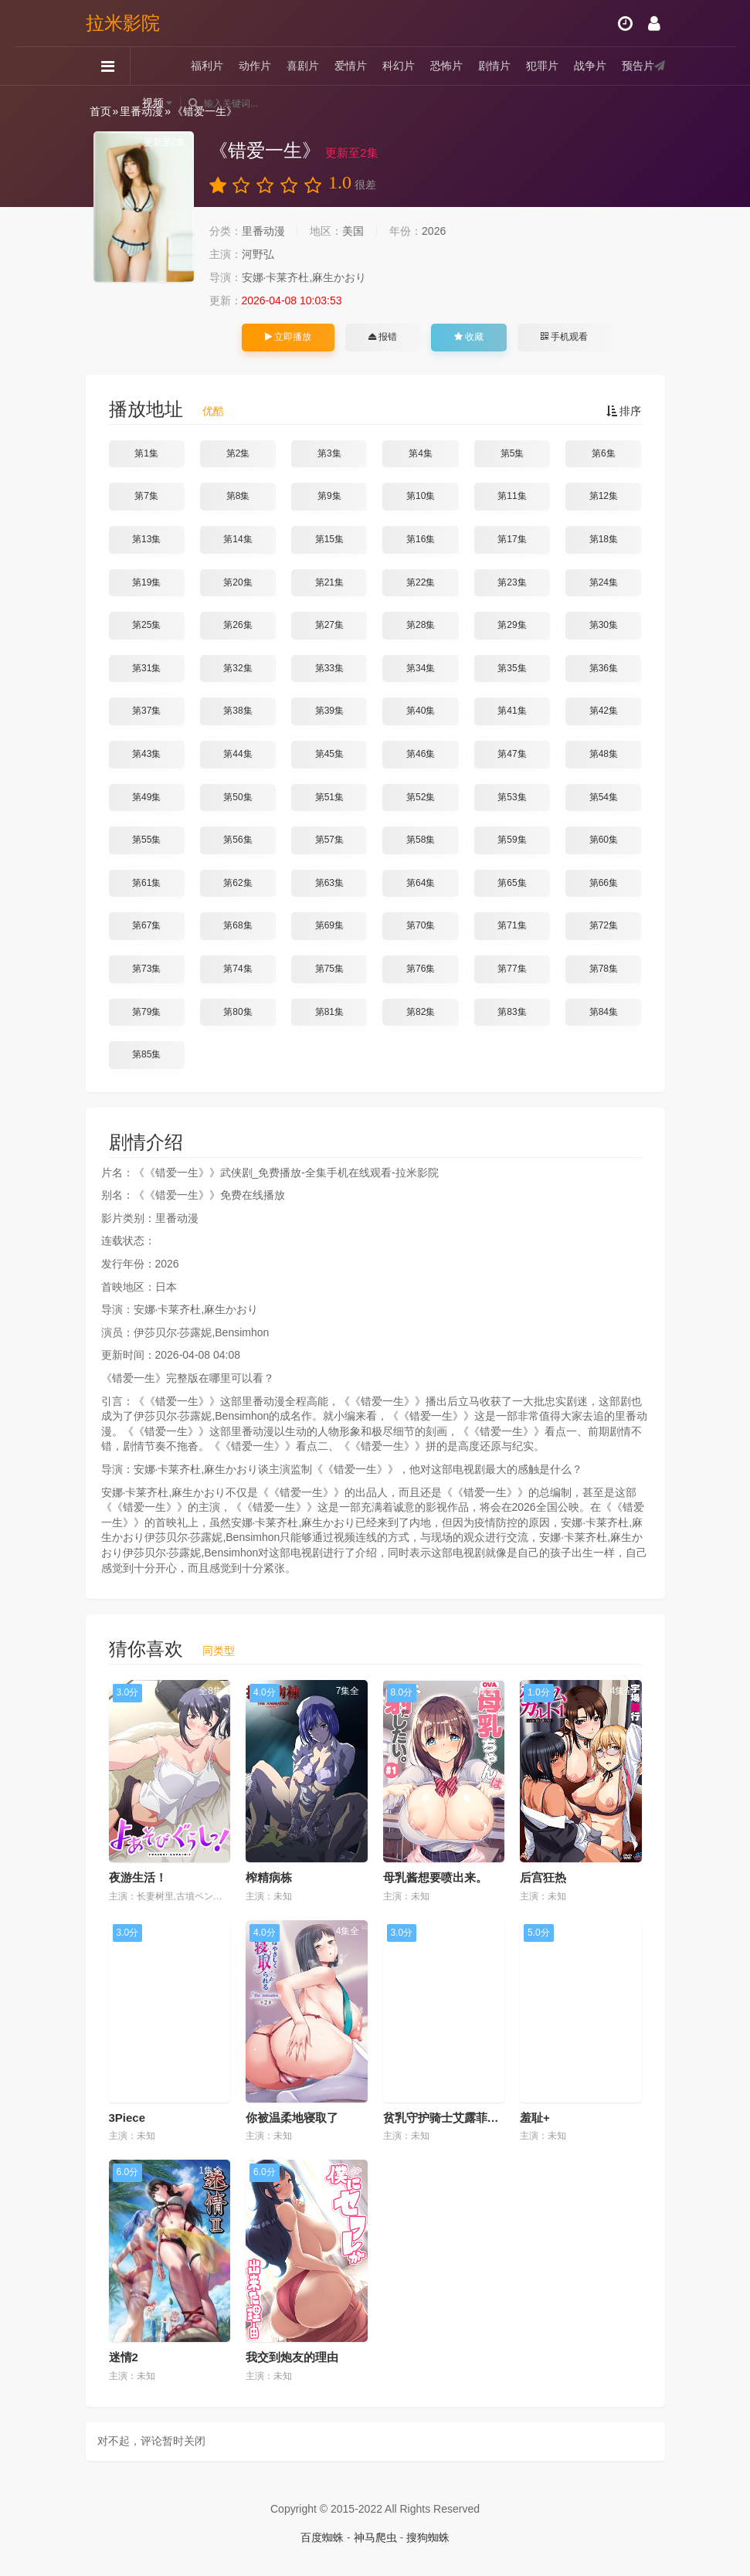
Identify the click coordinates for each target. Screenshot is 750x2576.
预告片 (638, 65)
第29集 (511, 624)
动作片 (255, 65)
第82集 (420, 1011)
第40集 (420, 710)
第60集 (603, 839)
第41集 (511, 710)
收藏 (469, 336)
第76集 (420, 968)
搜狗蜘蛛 (428, 2537)
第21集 (329, 582)
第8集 (238, 495)
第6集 (604, 453)
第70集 (420, 925)
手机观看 (564, 336)
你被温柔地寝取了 (292, 2117)
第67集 (146, 925)
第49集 (146, 797)
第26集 (237, 624)
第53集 (511, 797)
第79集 (146, 1011)
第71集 (511, 925)
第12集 (603, 495)
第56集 (237, 839)
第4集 (421, 453)
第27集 (329, 624)
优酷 (213, 411)
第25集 (146, 624)
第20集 (237, 582)
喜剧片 (303, 65)
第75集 (329, 968)
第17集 (511, 539)
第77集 (511, 968)
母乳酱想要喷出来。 (435, 1877)
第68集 (237, 925)
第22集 (420, 582)
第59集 (511, 839)
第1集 (146, 453)
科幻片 (398, 65)
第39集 (329, 710)
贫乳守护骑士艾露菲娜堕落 (452, 2117)
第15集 (329, 539)
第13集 (146, 539)
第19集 (146, 582)
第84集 (603, 1011)
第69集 (329, 925)
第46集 (420, 753)
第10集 (420, 495)
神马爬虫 (375, 2537)
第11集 (511, 495)
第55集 (146, 839)
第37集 (146, 710)
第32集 (237, 668)
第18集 (603, 539)
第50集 (237, 797)
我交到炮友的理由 (292, 2357)
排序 (624, 411)
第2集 (238, 453)
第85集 (146, 1054)
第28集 (420, 624)
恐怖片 (446, 65)
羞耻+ (535, 2117)
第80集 (237, 1011)
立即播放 (288, 336)
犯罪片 (542, 65)
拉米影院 (123, 22)
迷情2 (123, 2357)
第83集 (511, 1011)
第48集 (603, 753)
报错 (382, 336)
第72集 (603, 925)
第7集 (146, 495)
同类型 (218, 1650)
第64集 (420, 882)
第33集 (329, 668)
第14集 (237, 539)
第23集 (511, 582)
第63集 (329, 882)
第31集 (146, 668)
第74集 (237, 968)
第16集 (420, 539)
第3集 (329, 453)
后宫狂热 (543, 1877)
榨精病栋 (269, 1877)
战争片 (590, 65)
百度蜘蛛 (322, 2537)
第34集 (420, 668)
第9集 (329, 495)
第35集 (511, 668)
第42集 (603, 710)
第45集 (329, 753)
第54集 (603, 797)
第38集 (237, 710)
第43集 (146, 753)
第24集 (603, 582)
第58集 (420, 839)
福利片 (207, 65)
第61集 (146, 882)
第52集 (420, 797)
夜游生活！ (138, 1877)
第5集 (512, 453)
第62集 (237, 882)
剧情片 (494, 65)
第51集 (329, 797)
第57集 (329, 839)
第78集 (603, 968)
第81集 (329, 1011)
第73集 (146, 968)
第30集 (603, 624)
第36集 (603, 668)
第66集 (603, 882)
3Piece (127, 2117)
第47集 (511, 753)
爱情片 (350, 65)
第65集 (511, 882)
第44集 (237, 753)
